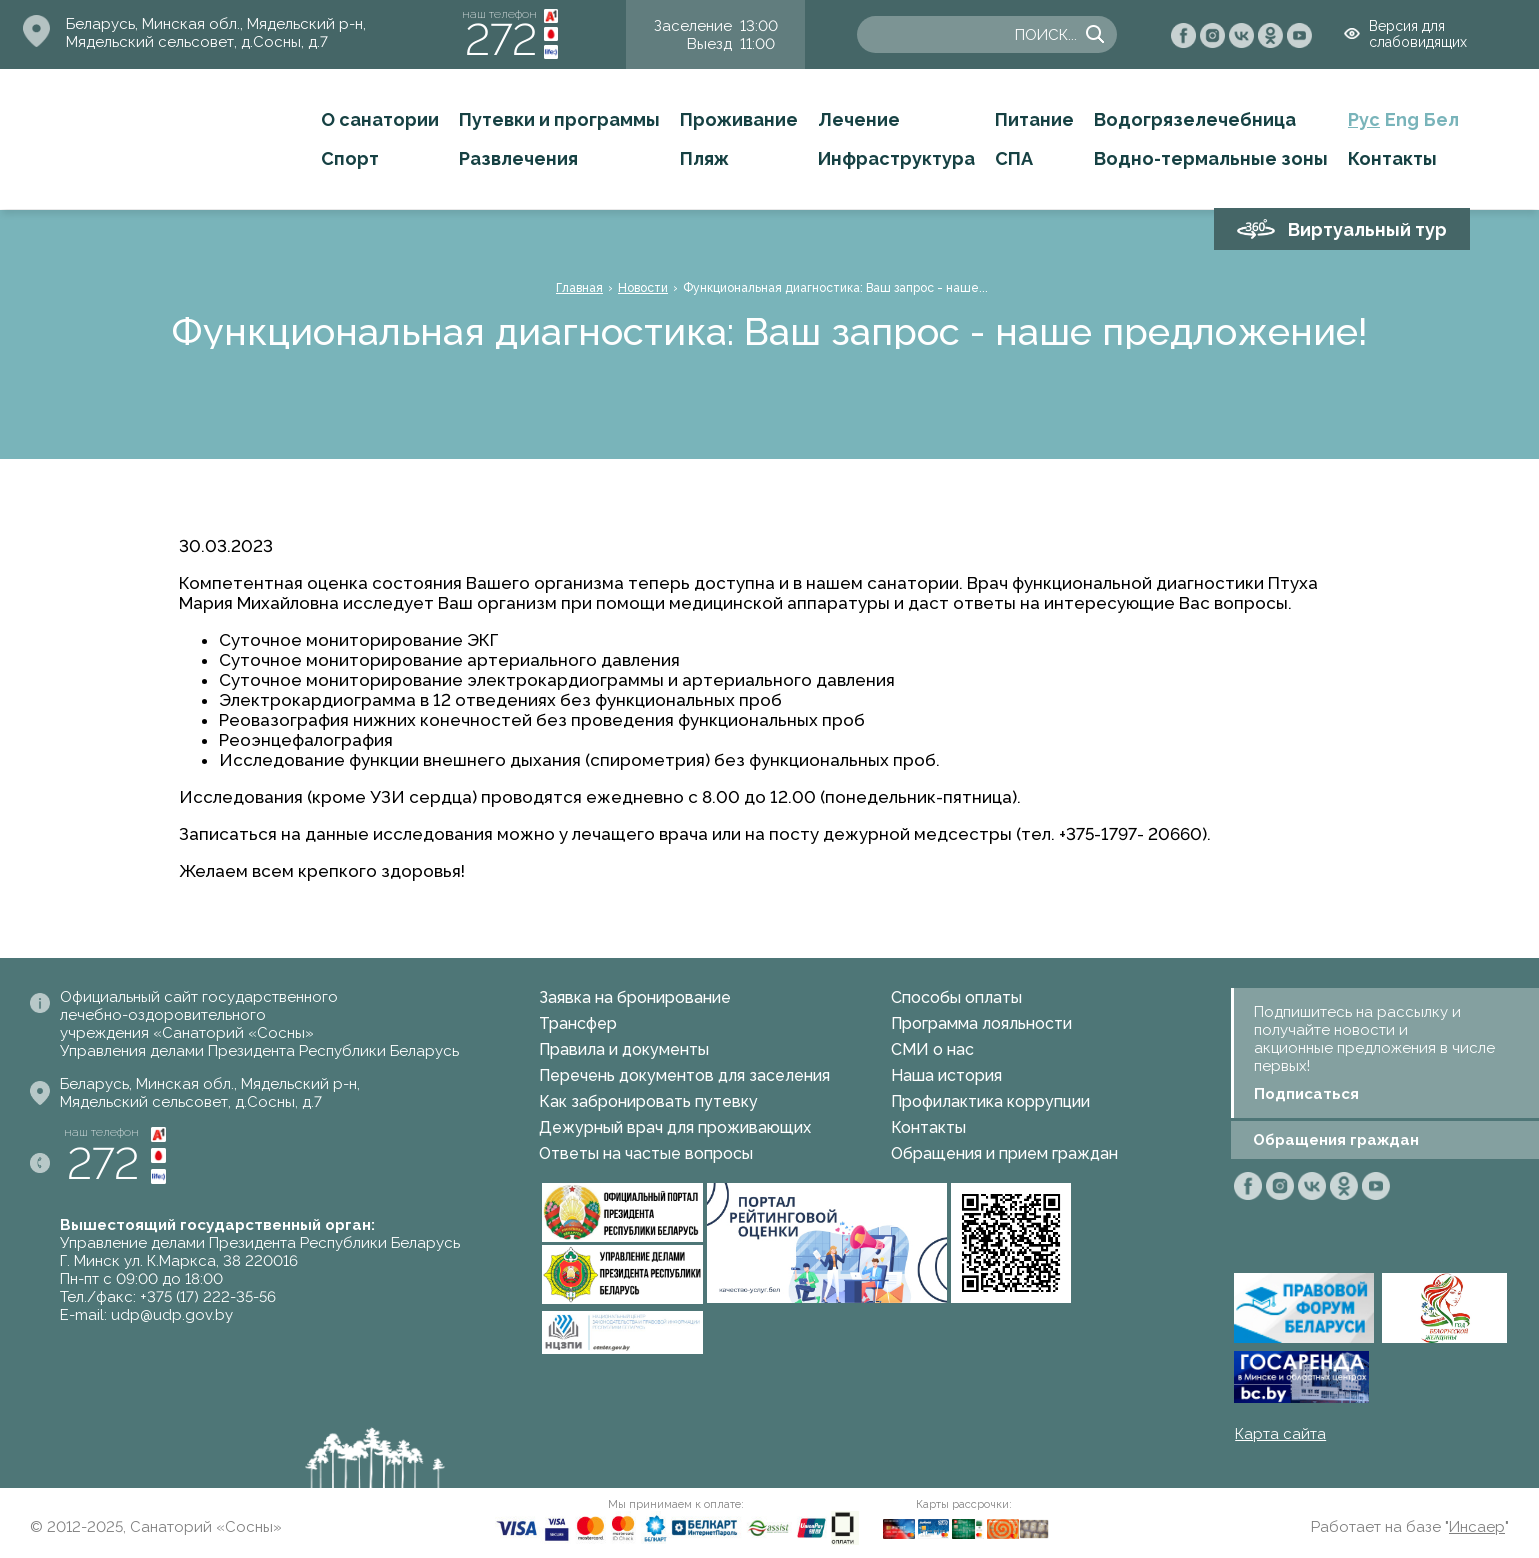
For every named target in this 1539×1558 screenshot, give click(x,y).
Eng (1402, 119)
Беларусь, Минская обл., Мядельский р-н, (216, 24)
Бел (1441, 119)
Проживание (739, 119)
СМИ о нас (932, 1049)
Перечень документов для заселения (684, 1075)
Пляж (704, 158)
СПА (1014, 158)
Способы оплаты (956, 997)
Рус (1364, 119)
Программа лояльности (981, 1023)
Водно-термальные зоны (1211, 158)
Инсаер (1477, 1527)
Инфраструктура (896, 158)
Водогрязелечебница (1195, 119)
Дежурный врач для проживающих (675, 1127)
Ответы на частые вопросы (646, 1153)
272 (501, 39)
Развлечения (518, 158)
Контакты (1392, 158)
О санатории (380, 119)
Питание (1034, 119)
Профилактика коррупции (990, 1101)
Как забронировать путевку (648, 1101)
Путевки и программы (559, 119)
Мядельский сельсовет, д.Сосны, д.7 (197, 42)
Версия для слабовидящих (1418, 34)
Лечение (859, 119)
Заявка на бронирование (635, 997)
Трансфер (578, 1023)
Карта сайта (1280, 1434)
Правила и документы (624, 1049)
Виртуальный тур (1367, 229)
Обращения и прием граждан (1004, 1153)
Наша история (946, 1075)
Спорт (350, 158)
